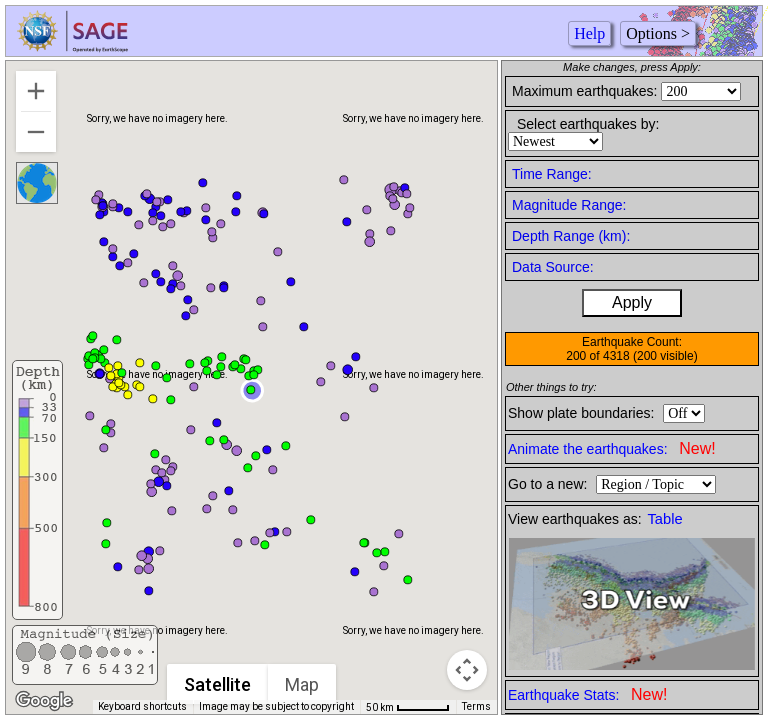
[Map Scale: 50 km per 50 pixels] (408, 707)
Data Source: (553, 267)
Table (665, 519)
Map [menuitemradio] (303, 684)
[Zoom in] (36, 91)
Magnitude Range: (569, 205)
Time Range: (552, 174)
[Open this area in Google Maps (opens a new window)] (44, 701)
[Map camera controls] (467, 670)
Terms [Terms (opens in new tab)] (476, 706)
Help (589, 33)
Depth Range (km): (571, 236)
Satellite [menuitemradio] (218, 684)
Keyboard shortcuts (142, 706)
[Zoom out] (36, 132)
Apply (632, 302)
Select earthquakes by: (588, 124)
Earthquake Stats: (587, 694)
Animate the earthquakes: (612, 448)
